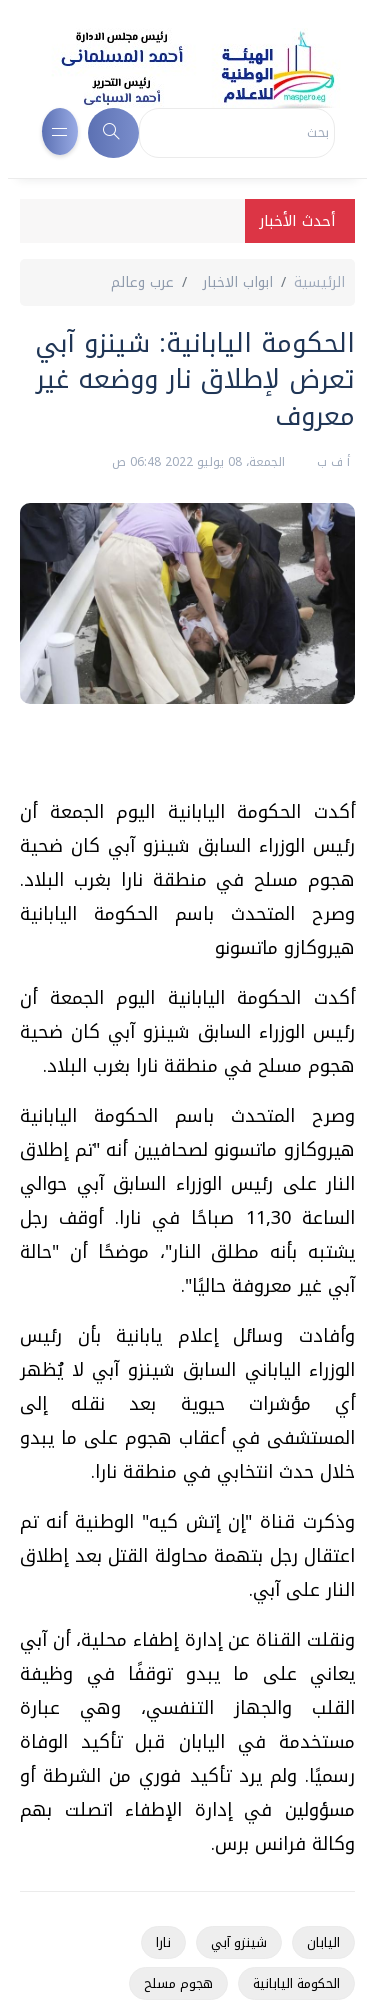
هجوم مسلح (178, 1983)
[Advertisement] (177, 759)
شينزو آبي (239, 1942)
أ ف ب (331, 462)
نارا (163, 1942)
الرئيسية (319, 282)
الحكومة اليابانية (296, 1983)
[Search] (237, 133)
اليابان (323, 1942)
